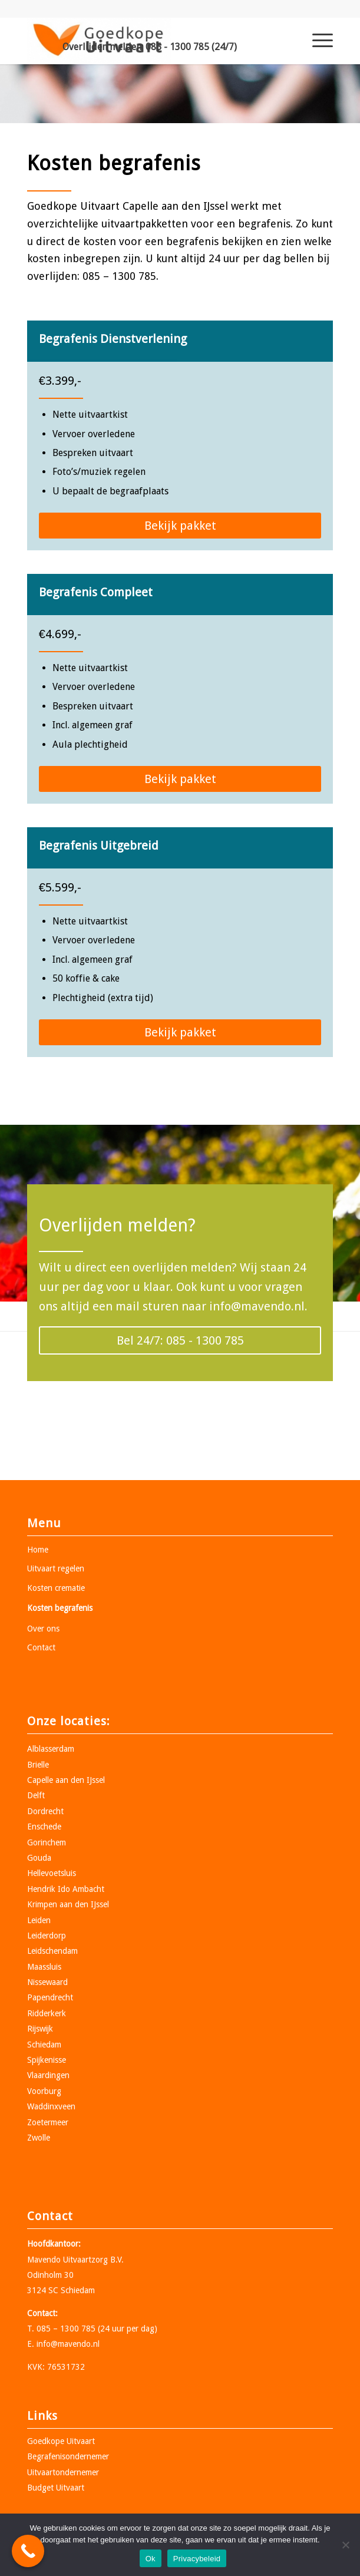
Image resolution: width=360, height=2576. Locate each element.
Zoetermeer (47, 2122)
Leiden (39, 1920)
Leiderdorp (46, 1935)
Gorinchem (46, 1842)
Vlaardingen (48, 2075)
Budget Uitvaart (55, 2487)
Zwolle (38, 2137)
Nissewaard (47, 1982)
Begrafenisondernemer (68, 2456)
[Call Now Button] (28, 2551)
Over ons (43, 1628)
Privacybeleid (197, 2558)
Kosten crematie (56, 1588)
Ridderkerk (46, 2013)
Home (37, 1549)
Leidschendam (52, 1951)
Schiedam (44, 2044)
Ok (151, 2558)
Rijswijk (40, 2028)
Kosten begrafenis (60, 1608)
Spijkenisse (46, 2060)
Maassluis (44, 1966)
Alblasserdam (50, 1748)
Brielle (38, 1764)
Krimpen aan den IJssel (68, 1904)
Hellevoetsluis (51, 1873)
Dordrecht (45, 1811)
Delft (36, 1795)
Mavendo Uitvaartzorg (67, 2259)
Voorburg (44, 2091)
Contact (41, 1647)
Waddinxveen (51, 2106)
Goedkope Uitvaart (61, 2441)
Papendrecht (50, 1997)
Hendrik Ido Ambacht (65, 1889)
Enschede (44, 1826)
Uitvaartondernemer (63, 2472)
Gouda (39, 1857)
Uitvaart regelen (55, 1568)
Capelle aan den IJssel (66, 1780)
